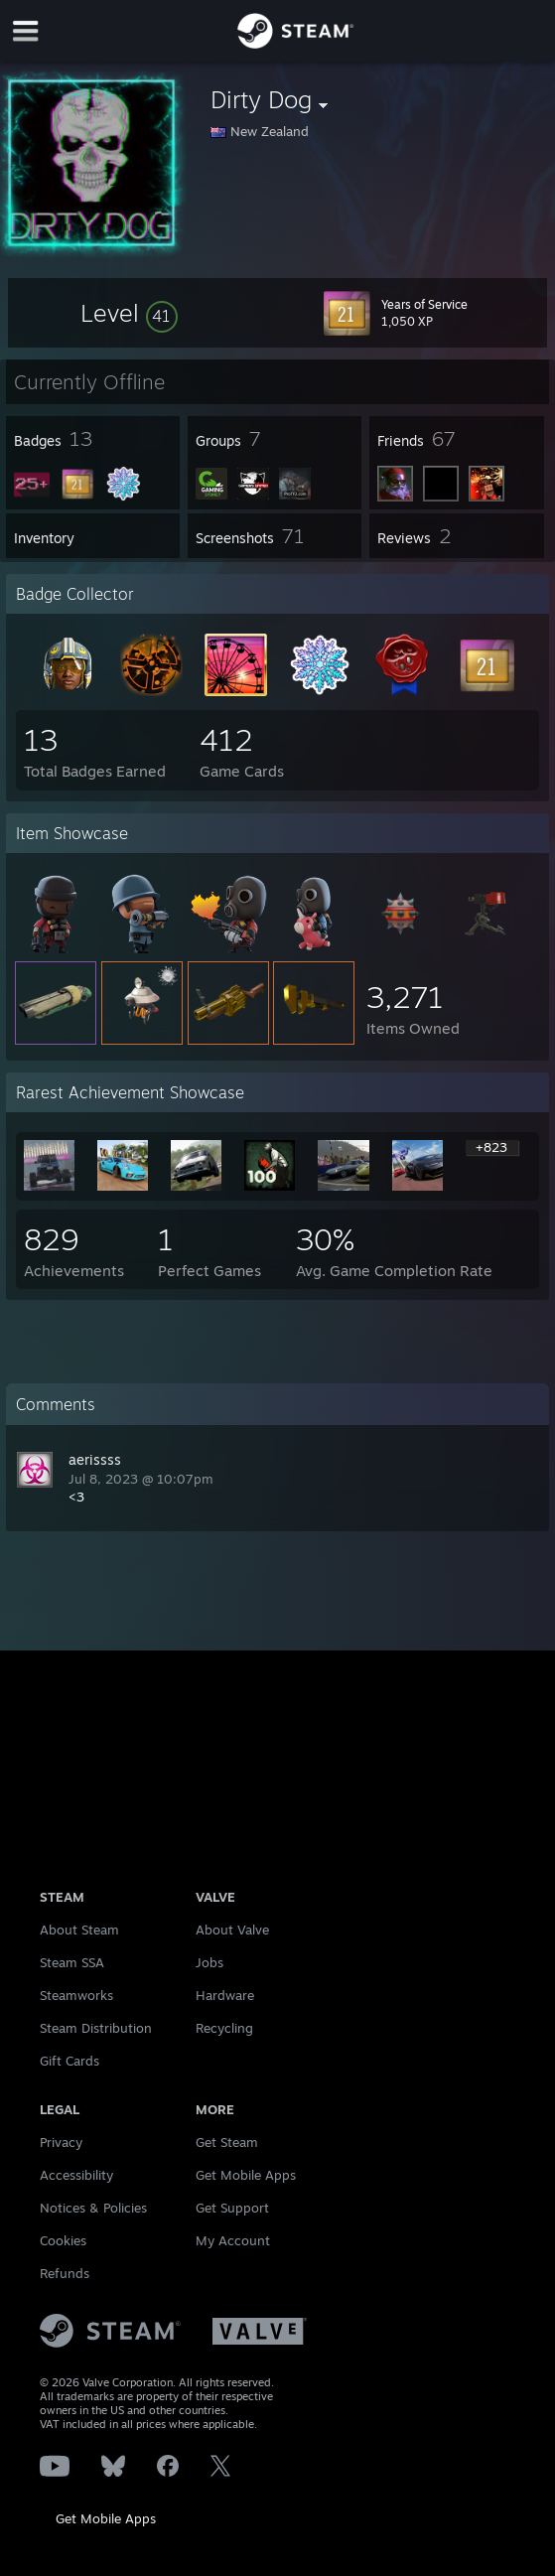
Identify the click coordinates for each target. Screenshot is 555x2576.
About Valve (232, 1929)
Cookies (63, 2240)
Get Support (232, 2208)
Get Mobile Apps (106, 2518)
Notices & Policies (93, 2208)
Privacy (61, 2142)
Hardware (225, 1995)
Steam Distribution (96, 2028)
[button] (129, 313)
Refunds (64, 2273)
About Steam (79, 1929)
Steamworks (76, 1995)
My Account (233, 2240)
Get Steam (227, 2142)
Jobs (209, 1962)
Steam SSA (72, 1962)
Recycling (224, 2028)
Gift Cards (69, 2061)
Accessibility (76, 2175)
